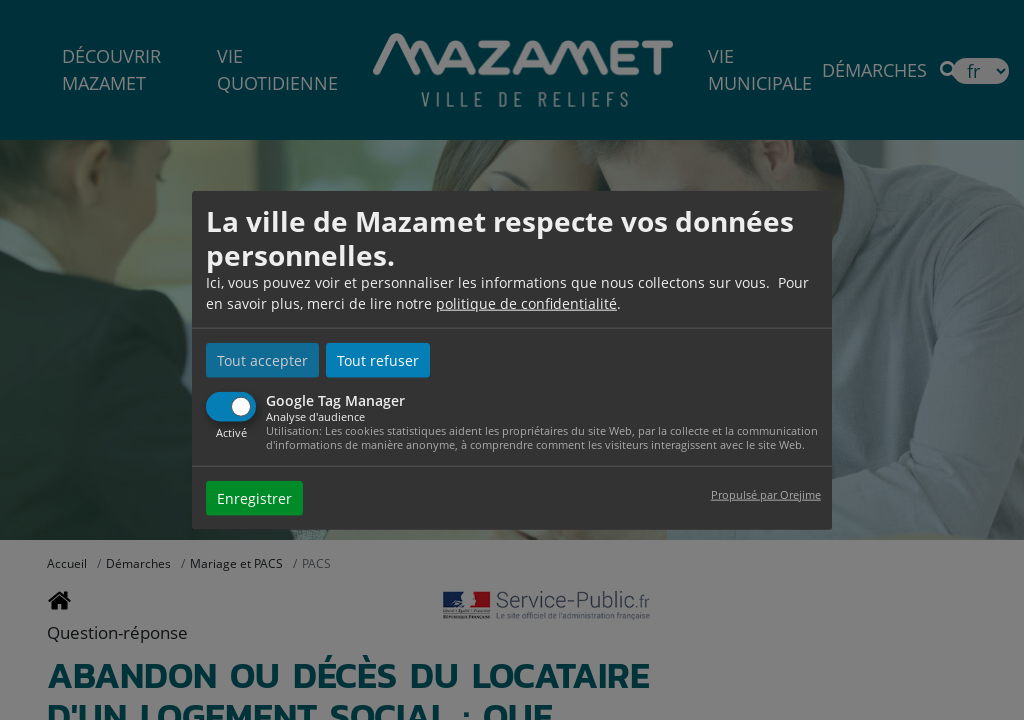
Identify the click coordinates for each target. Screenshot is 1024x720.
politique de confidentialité (526, 303)
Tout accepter (262, 360)
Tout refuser (378, 360)
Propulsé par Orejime (766, 493)
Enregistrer (254, 497)
